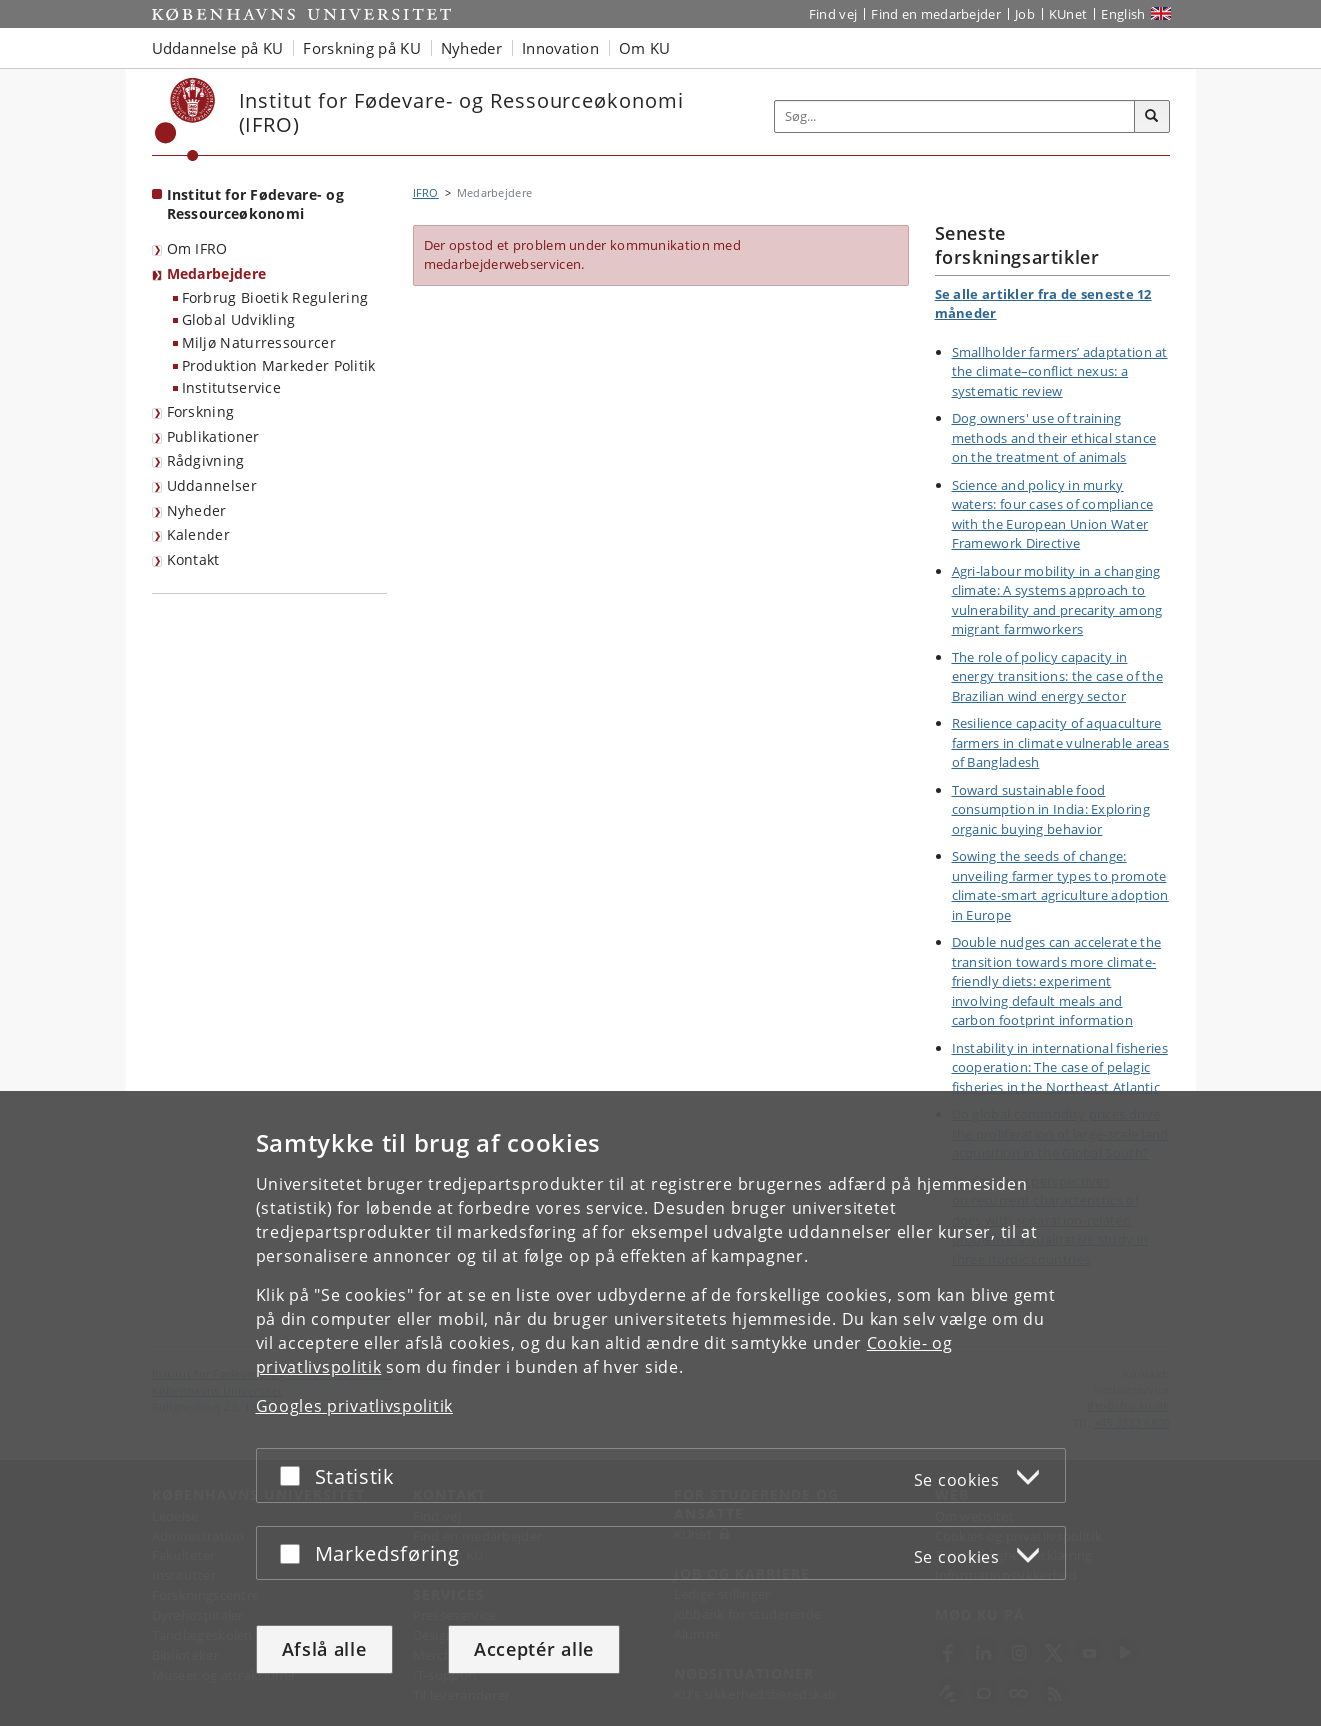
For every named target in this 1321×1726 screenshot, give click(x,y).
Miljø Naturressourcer (259, 342)
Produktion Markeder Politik (279, 365)
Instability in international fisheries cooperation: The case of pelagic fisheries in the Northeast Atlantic (1060, 1067)
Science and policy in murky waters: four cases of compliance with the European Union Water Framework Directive (1053, 514)
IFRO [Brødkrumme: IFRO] (426, 192)
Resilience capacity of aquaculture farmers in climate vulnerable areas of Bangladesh (1061, 742)
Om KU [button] (645, 48)
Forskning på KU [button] (362, 48)
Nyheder (197, 510)
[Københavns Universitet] (185, 119)
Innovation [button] (560, 48)
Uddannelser (212, 485)
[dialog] (660, 1408)
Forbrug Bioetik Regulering (275, 297)
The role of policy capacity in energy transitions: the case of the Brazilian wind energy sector (1058, 676)
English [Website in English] (1123, 14)
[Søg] (1152, 117)
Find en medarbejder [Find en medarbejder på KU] (936, 14)
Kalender (198, 534)
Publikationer (213, 436)
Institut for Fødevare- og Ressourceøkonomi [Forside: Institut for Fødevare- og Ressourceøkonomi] (256, 204)
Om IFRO (197, 248)
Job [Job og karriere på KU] (1025, 14)
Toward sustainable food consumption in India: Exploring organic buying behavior (1051, 809)
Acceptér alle (534, 1649)
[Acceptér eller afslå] (295, 1475)
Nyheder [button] (471, 48)
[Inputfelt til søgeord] (955, 116)
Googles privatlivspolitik (355, 1406)
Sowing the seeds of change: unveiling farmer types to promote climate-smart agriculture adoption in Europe (1060, 885)
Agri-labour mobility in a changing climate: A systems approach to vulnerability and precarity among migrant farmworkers (1057, 600)
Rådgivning (206, 460)
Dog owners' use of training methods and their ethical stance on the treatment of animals (1054, 437)
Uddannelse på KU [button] (218, 48)
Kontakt (193, 559)
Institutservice (232, 387)
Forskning (201, 411)
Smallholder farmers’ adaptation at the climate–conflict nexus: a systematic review (1060, 371)
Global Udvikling (239, 319)
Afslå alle (324, 1649)
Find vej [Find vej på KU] (833, 14)
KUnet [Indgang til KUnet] (1068, 14)
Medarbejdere (217, 273)
